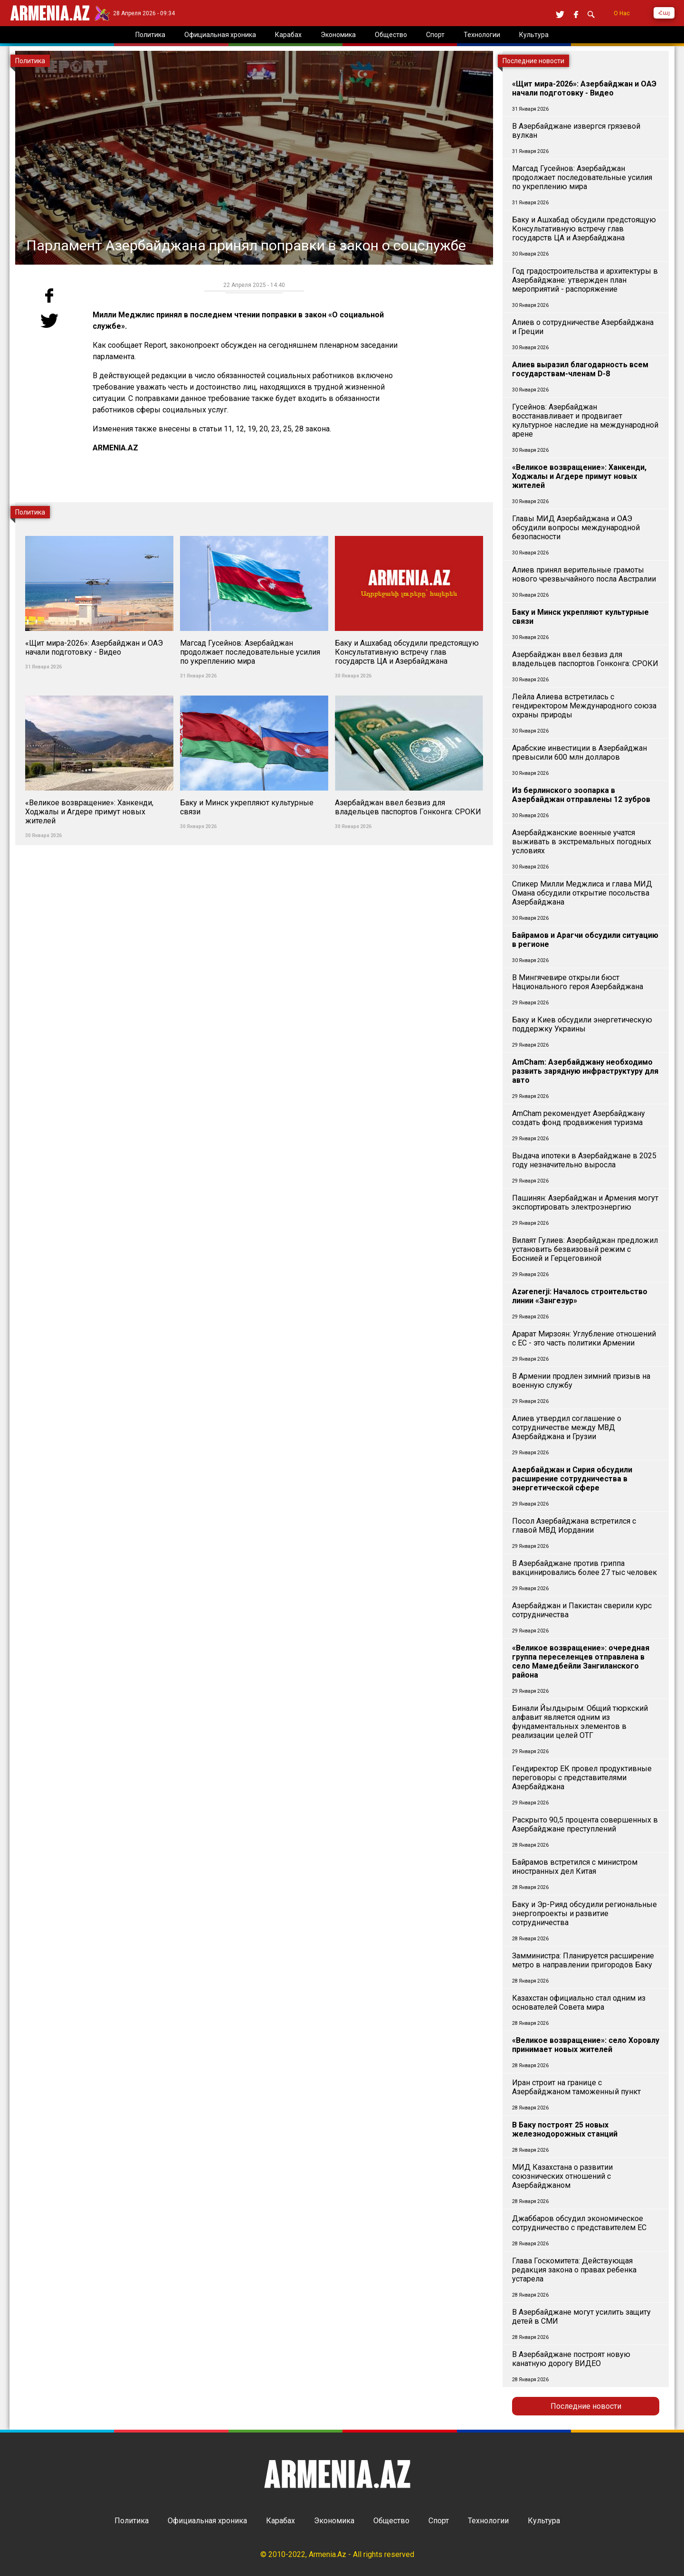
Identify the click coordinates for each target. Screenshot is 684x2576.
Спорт (438, 2520)
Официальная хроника (207, 2520)
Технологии (488, 2520)
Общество (391, 2520)
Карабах (280, 2520)
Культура (544, 2520)
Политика (131, 2520)
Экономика (334, 2520)
